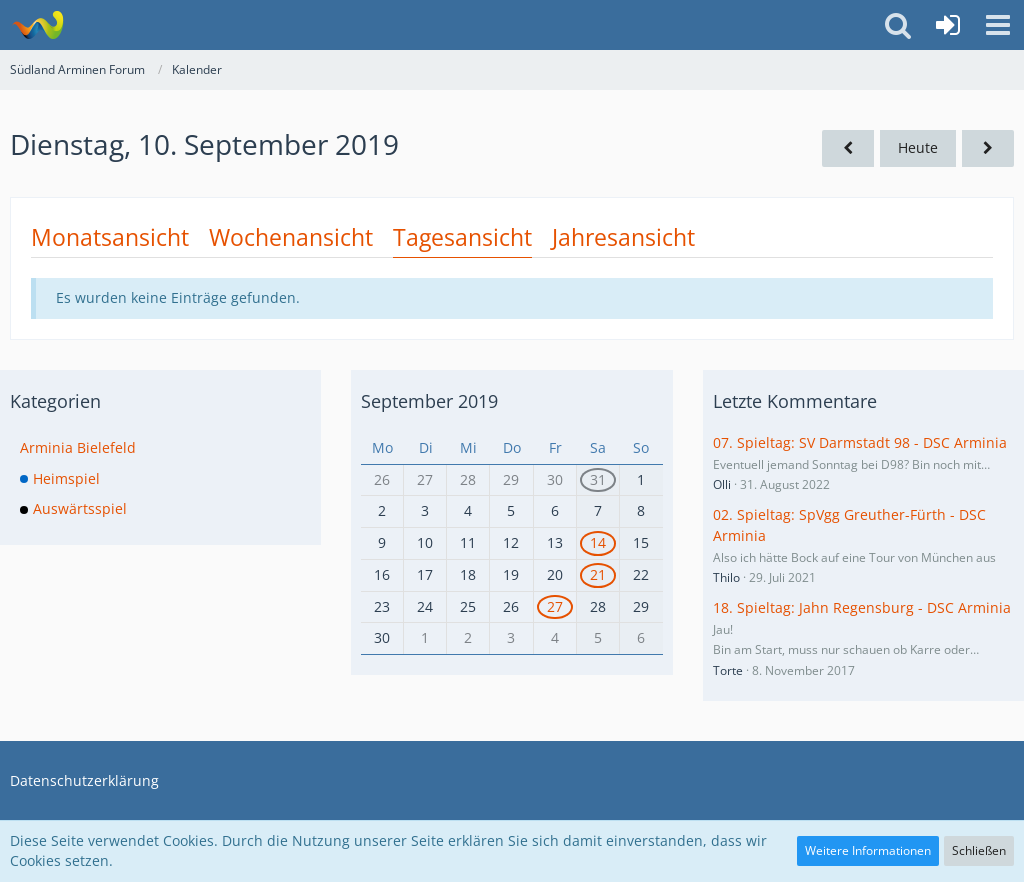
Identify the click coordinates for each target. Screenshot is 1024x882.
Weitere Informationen (868, 850)
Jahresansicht (623, 237)
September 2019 (429, 401)
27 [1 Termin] (555, 606)
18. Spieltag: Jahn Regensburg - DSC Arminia (862, 607)
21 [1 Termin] (598, 574)
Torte (728, 670)
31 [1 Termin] (598, 479)
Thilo (726, 577)
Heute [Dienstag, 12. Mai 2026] (918, 147)
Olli (722, 484)
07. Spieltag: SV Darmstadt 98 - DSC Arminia (860, 442)
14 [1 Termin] (598, 542)
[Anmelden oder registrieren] (948, 25)
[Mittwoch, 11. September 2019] (988, 148)
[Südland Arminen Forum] (37, 25)
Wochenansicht (291, 237)
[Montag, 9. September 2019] (848, 148)
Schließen (979, 850)
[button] (998, 25)
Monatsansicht (110, 237)
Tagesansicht (462, 237)
